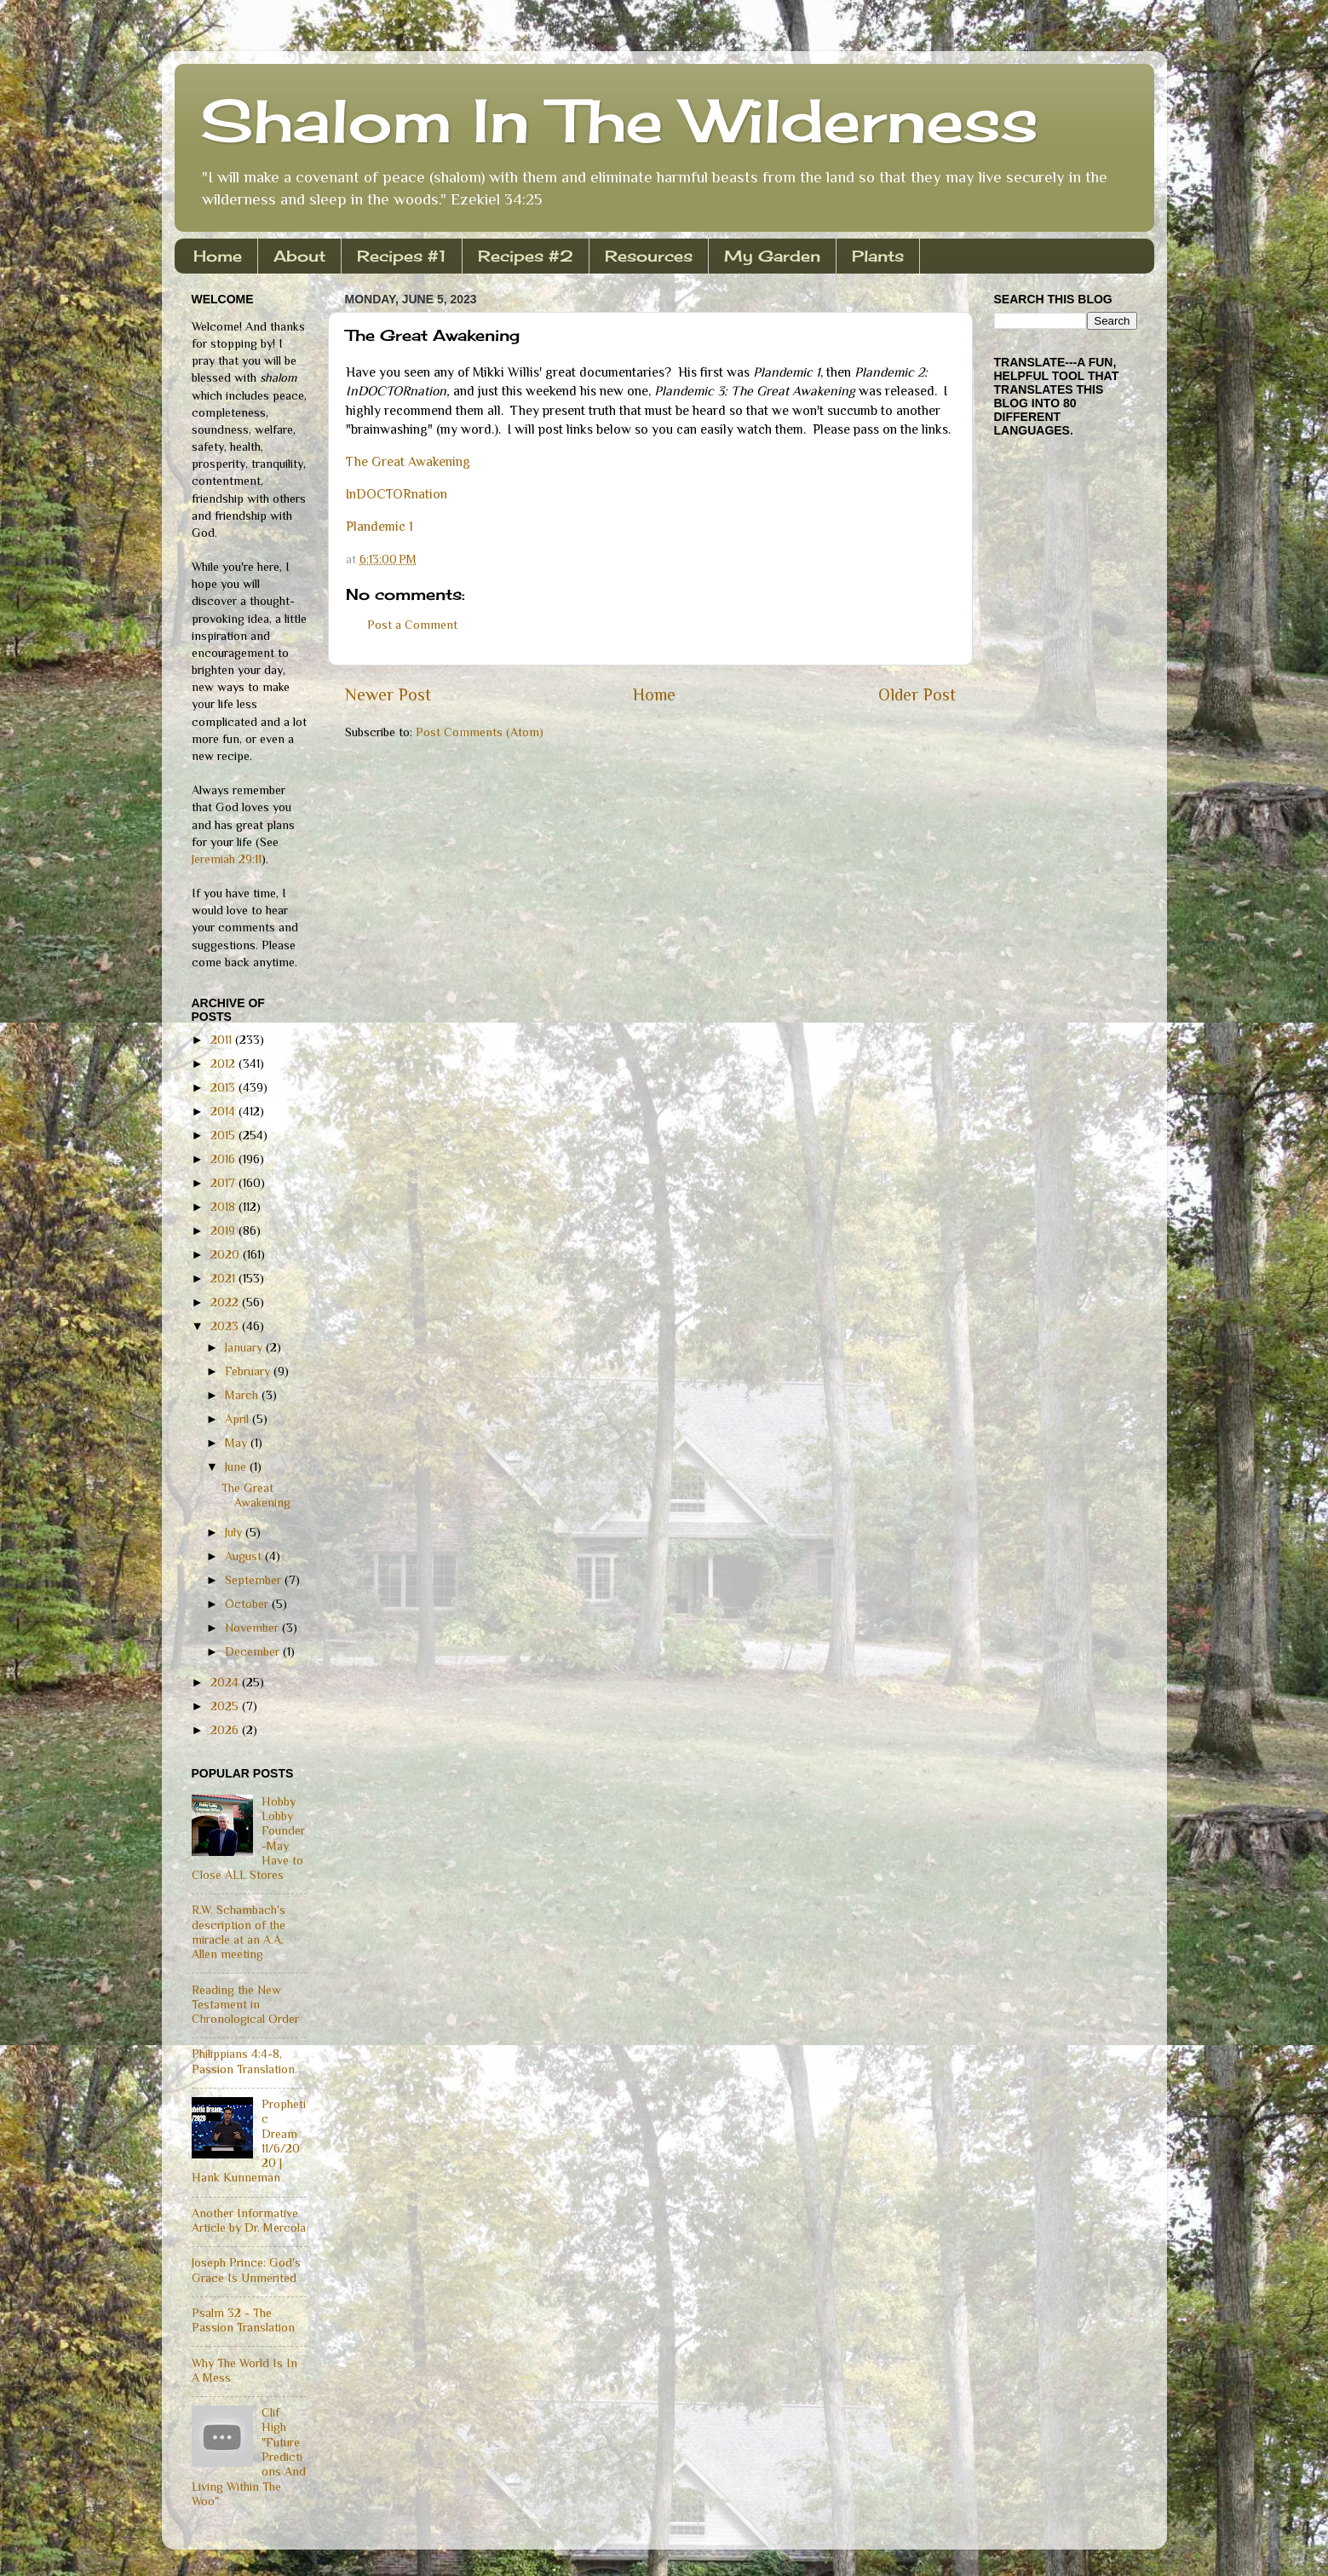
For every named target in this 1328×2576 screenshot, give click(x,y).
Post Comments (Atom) (479, 732)
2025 (226, 1706)
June (237, 1466)
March (243, 1395)
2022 (226, 1302)
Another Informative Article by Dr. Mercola (249, 2220)
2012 (224, 1063)
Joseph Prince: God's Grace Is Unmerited (246, 2270)
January (245, 1347)
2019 (224, 1230)
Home (217, 255)
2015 (224, 1135)
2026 (226, 1730)
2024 (226, 1682)
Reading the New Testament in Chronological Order (245, 2004)
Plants (878, 255)
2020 (226, 1254)
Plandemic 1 (379, 526)
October (248, 1604)
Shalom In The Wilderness (619, 120)
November (253, 1627)
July (235, 1532)
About (299, 255)
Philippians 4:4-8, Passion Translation (243, 2061)
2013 (224, 1087)
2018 (224, 1206)
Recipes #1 (401, 255)
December (254, 1651)
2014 (224, 1111)
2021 (224, 1278)
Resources (649, 255)
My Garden (772, 255)
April (238, 1419)
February (249, 1371)
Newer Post (388, 694)
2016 (224, 1159)
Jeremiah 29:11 (227, 859)
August (245, 1556)
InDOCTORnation (396, 494)
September (255, 1580)
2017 (224, 1183)
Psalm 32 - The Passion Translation (243, 2320)
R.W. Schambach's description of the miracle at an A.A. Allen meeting (238, 1932)
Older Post (917, 694)
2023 (226, 1326)
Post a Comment (412, 624)
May (237, 1442)
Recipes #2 (525, 255)
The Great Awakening (410, 461)
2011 (222, 1039)
